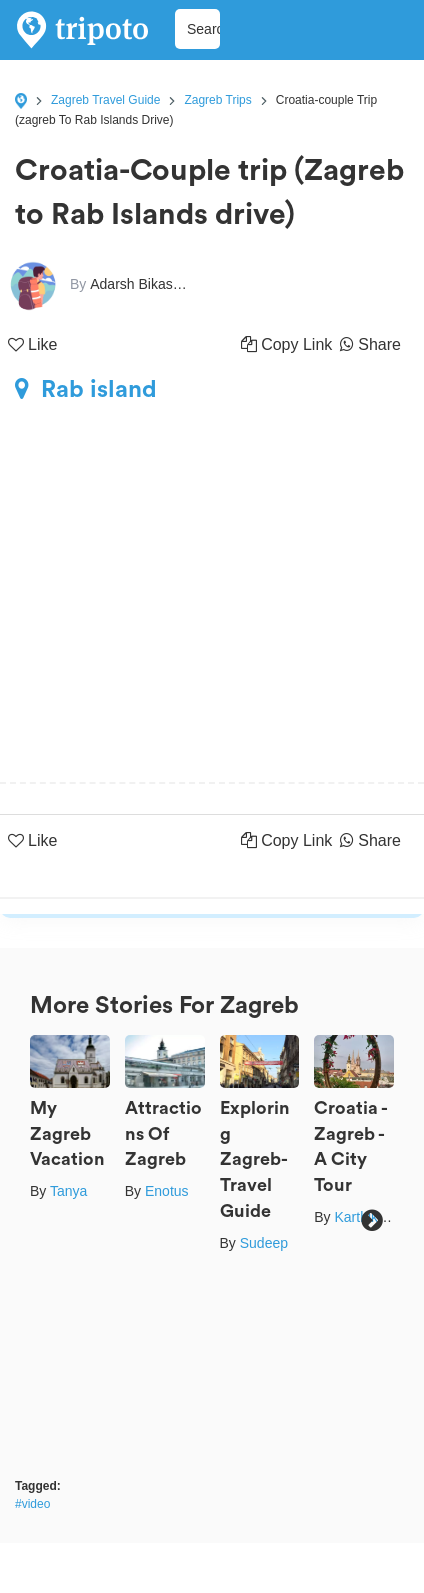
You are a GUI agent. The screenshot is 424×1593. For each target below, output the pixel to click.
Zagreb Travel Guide (105, 100)
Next (371, 1220)
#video (32, 1504)
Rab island (86, 389)
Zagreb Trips (217, 100)
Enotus (167, 1191)
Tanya (68, 1191)
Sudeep (264, 1243)
